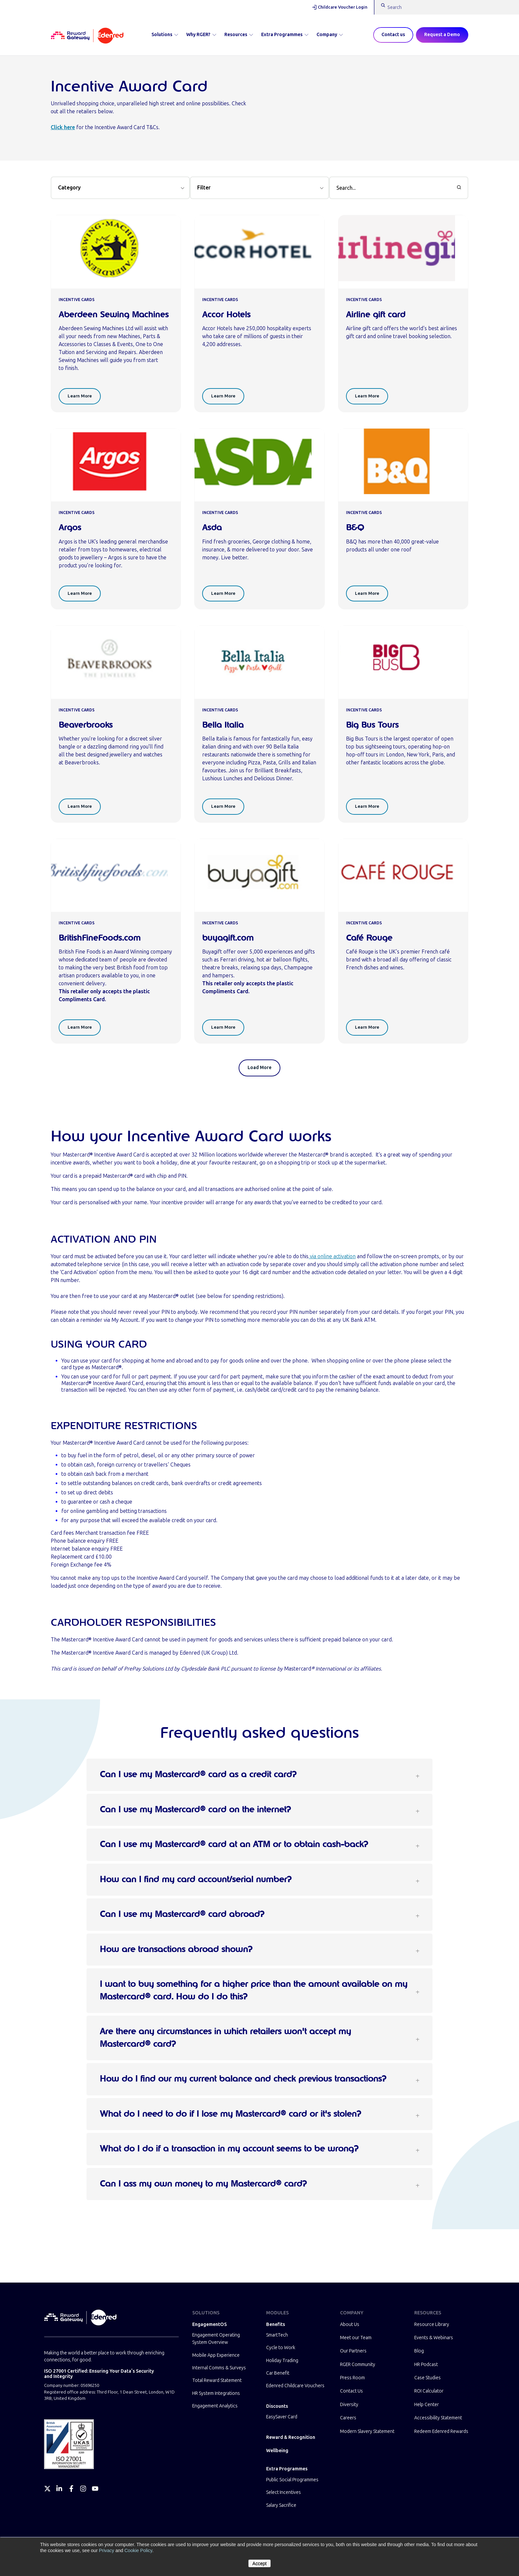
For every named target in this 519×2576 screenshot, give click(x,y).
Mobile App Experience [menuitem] (216, 2355)
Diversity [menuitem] (349, 2404)
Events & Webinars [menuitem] (433, 2338)
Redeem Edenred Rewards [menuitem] (441, 2431)
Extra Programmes (285, 34)
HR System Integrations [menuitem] (216, 2393)
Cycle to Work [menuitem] (280, 2347)
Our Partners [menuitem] (353, 2351)
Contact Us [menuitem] (351, 2391)
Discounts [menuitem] (277, 2406)
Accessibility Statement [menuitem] (438, 2418)
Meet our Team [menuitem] (356, 2338)
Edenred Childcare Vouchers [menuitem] (295, 2386)
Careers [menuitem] (348, 2418)
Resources (238, 34)
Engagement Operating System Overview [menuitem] (216, 2338)
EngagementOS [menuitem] (209, 2324)
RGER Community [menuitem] (357, 2364)
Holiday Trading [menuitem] (282, 2360)
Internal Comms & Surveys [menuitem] (219, 2368)
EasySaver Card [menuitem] (281, 2417)
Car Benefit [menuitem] (277, 2373)
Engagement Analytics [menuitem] (215, 2406)
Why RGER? (201, 34)
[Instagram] (83, 2488)
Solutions (164, 34)
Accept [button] (260, 2563)
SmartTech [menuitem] (277, 2335)
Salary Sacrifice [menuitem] (281, 2505)
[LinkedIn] (59, 2488)
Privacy (106, 2550)
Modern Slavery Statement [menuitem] (367, 2431)
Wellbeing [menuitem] (277, 2450)
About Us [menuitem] (349, 2324)
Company (330, 34)
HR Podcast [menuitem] (426, 2364)
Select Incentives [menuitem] (283, 2492)
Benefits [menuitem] (275, 2324)
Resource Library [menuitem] (431, 2324)
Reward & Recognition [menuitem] (290, 2437)
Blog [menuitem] (419, 2351)
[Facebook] (71, 2488)
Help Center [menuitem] (426, 2404)
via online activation (332, 1256)
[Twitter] (47, 2488)
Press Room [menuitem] (352, 2378)
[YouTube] (95, 2488)
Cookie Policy (138, 2550)
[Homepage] (87, 35)
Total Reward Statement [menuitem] (217, 2380)
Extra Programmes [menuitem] (287, 2469)
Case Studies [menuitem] (427, 2378)
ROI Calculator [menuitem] (428, 2391)
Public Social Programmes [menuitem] (292, 2480)
